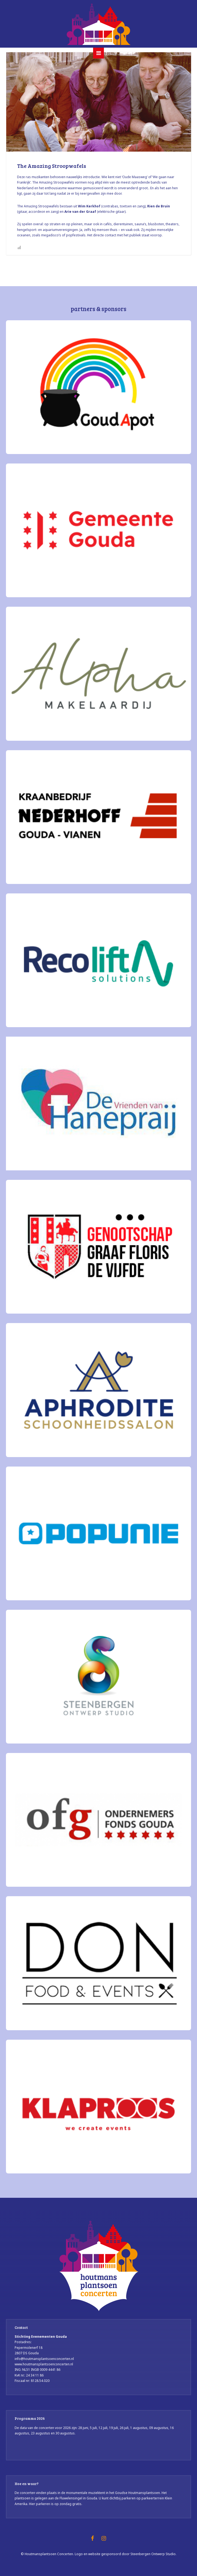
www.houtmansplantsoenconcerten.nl (44, 2364)
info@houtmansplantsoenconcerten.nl (44, 2358)
